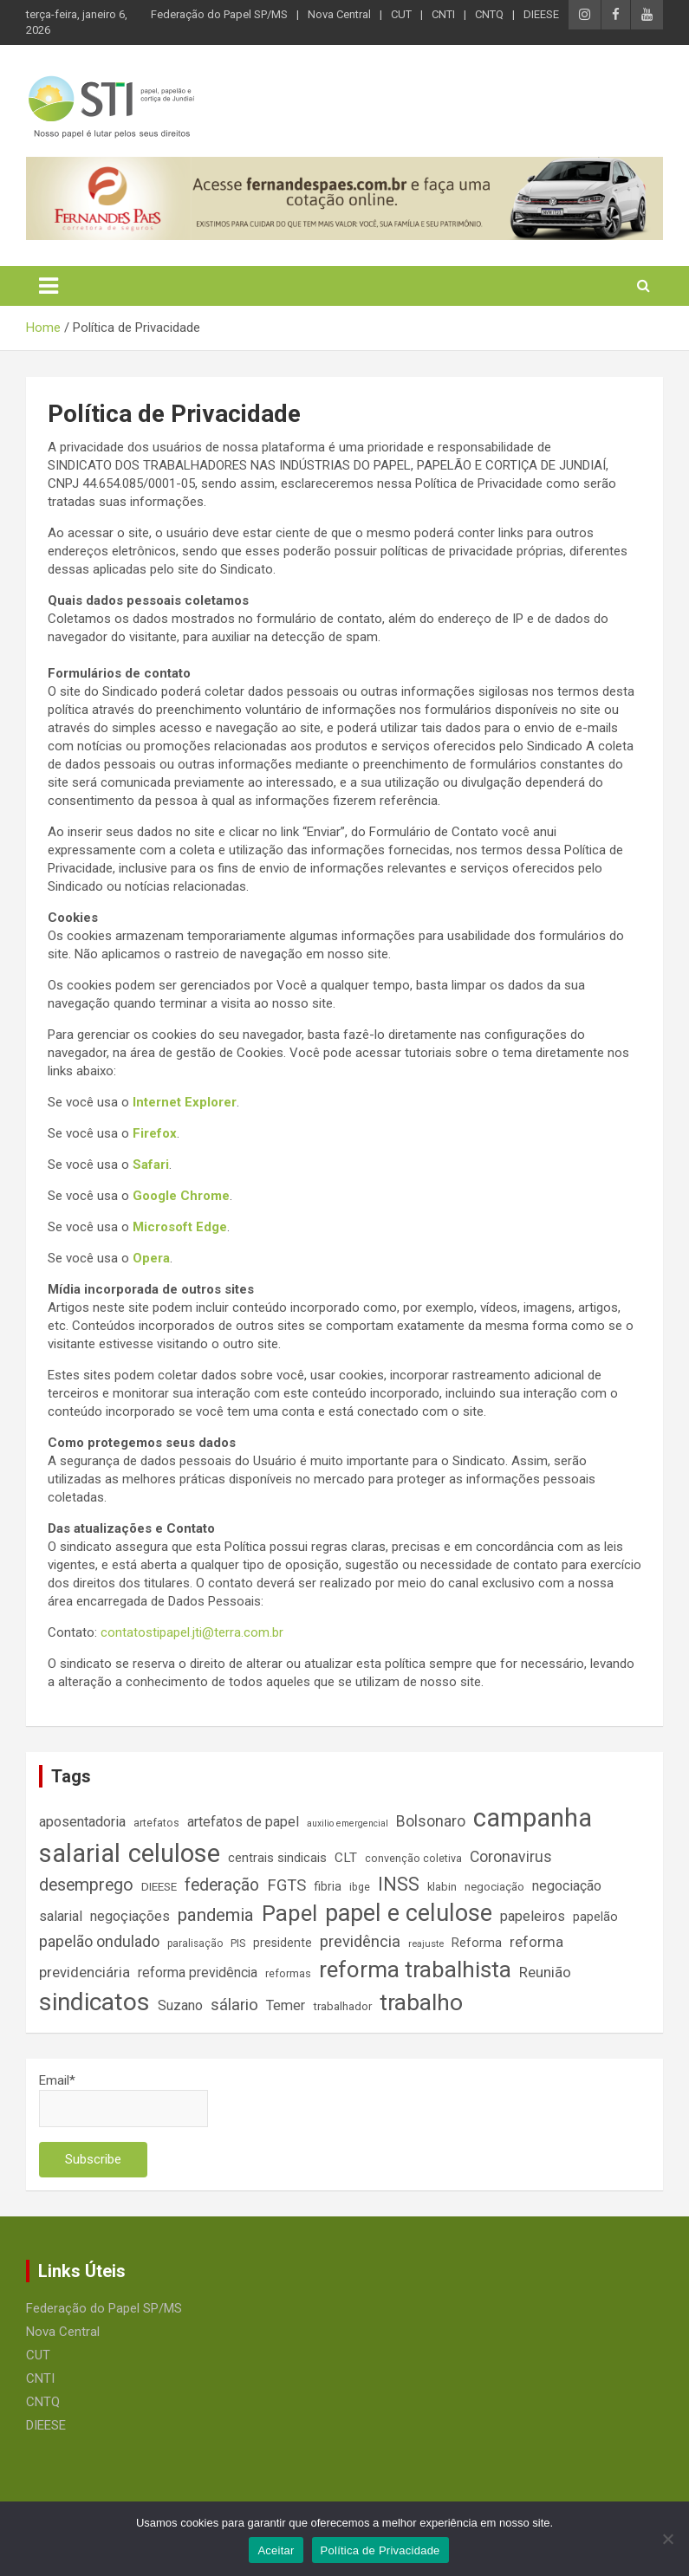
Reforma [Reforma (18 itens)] (477, 1943)
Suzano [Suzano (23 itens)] (180, 2005)
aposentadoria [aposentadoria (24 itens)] (82, 1822)
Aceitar (275, 2550)
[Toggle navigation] (48, 286)
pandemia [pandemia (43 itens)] (216, 1914)
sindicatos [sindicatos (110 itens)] (94, 2002)
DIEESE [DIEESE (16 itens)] (159, 1886)
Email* (123, 2100)
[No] (667, 2538)
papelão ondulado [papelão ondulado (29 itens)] (99, 1941)
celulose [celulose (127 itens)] (174, 1853)
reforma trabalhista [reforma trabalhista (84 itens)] (415, 1969)
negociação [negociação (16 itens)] (494, 1886)
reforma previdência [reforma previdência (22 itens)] (197, 1972)
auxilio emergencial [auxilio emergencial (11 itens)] (347, 1823)
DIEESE (541, 14)
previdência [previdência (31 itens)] (360, 1941)
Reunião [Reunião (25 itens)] (545, 1972)
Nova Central (339, 14)
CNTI (443, 14)
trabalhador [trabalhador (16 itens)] (342, 2006)
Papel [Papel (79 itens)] (289, 1913)
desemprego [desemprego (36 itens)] (86, 1885)
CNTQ (489, 14)
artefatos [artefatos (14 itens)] (156, 1822)
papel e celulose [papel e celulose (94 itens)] (408, 1913)
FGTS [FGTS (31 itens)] (286, 1885)
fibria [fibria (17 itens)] (327, 1886)
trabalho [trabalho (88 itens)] (421, 2002)
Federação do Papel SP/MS (219, 14)
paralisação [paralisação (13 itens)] (195, 1943)
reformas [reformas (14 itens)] (288, 1973)
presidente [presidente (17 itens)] (282, 1943)
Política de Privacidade (380, 2550)
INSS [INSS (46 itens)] (398, 1884)
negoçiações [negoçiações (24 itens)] (130, 1916)
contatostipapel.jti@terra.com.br (192, 1632)
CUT (401, 14)
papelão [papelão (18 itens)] (595, 1917)
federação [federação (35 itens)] (222, 1885)
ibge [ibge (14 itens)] (359, 1886)
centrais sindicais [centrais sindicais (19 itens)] (277, 1857)
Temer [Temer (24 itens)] (285, 2005)
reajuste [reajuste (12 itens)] (426, 1944)
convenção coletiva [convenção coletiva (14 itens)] (413, 1858)
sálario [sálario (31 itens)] (234, 2005)
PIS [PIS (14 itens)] (238, 1943)
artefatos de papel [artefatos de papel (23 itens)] (243, 1822)
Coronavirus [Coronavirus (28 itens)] (511, 1856)
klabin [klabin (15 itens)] (442, 1886)
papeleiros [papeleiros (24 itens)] (532, 1916)
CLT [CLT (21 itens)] (346, 1857)
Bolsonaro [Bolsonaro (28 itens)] (430, 1821)
